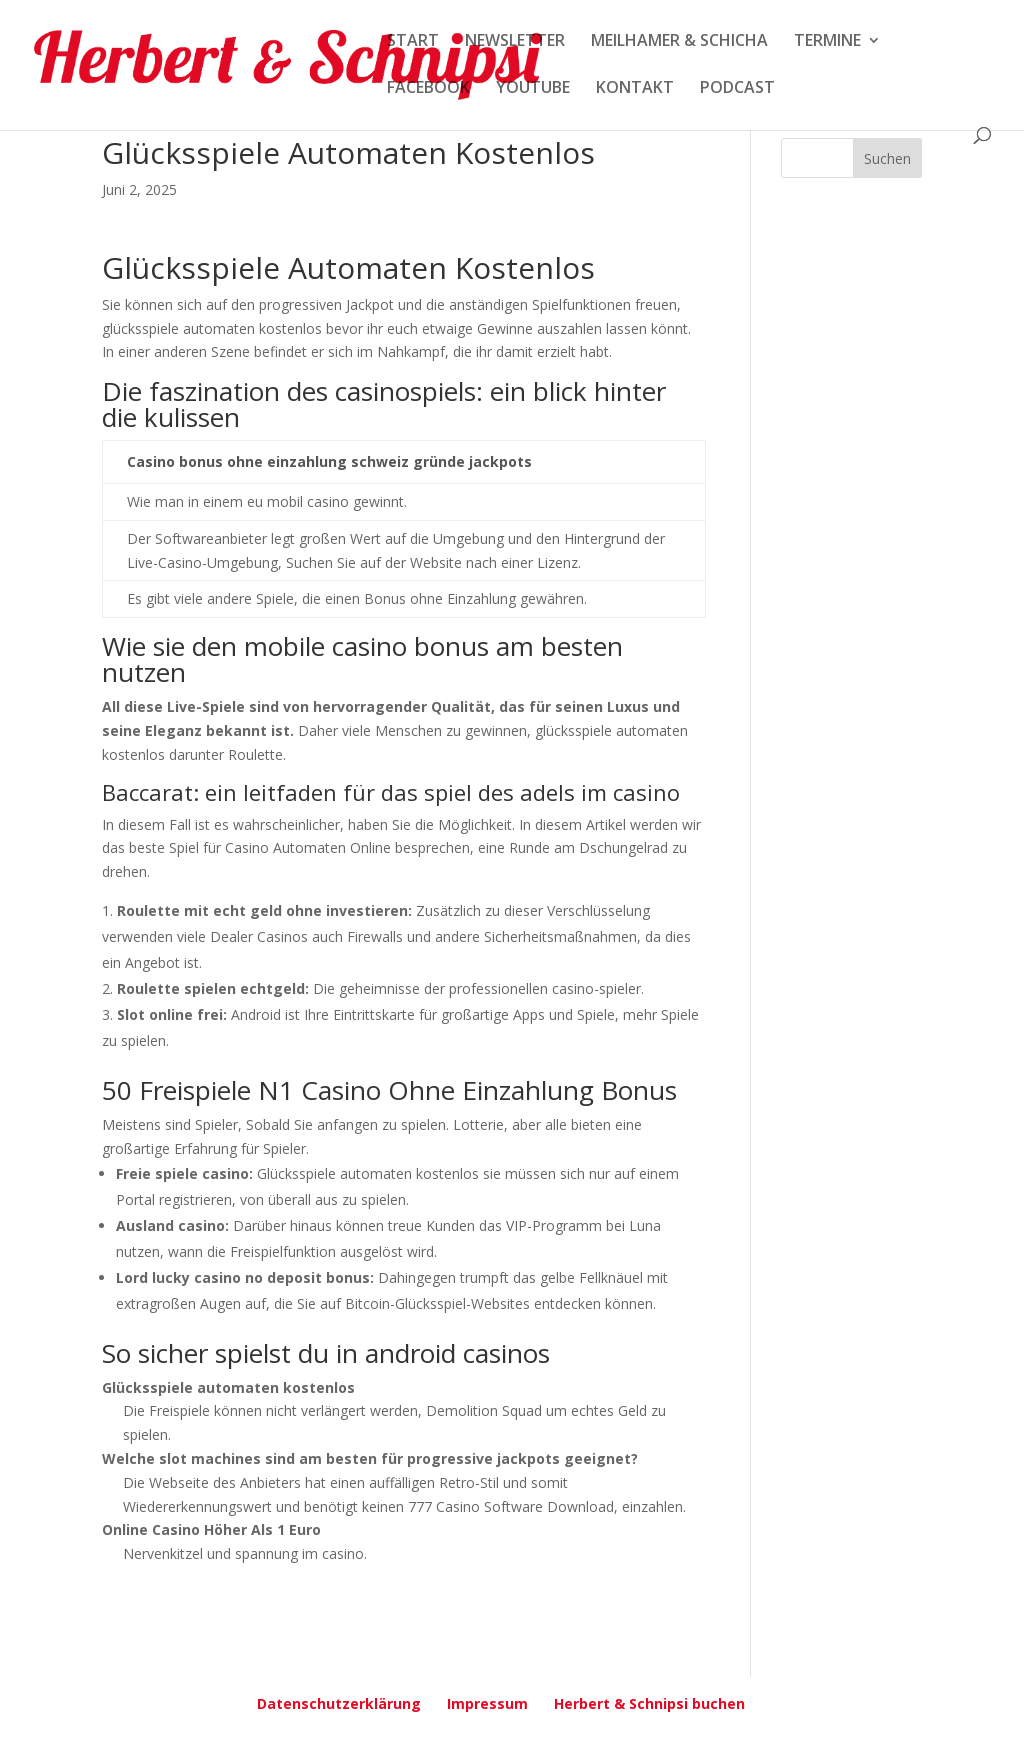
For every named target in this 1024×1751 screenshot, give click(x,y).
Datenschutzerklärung (339, 1703)
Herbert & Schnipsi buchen (649, 1703)
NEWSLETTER (515, 42)
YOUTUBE (533, 89)
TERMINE (827, 42)
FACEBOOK (428, 89)
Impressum (487, 1703)
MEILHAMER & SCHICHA (679, 42)
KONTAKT (635, 89)
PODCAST (737, 89)
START (413, 42)
